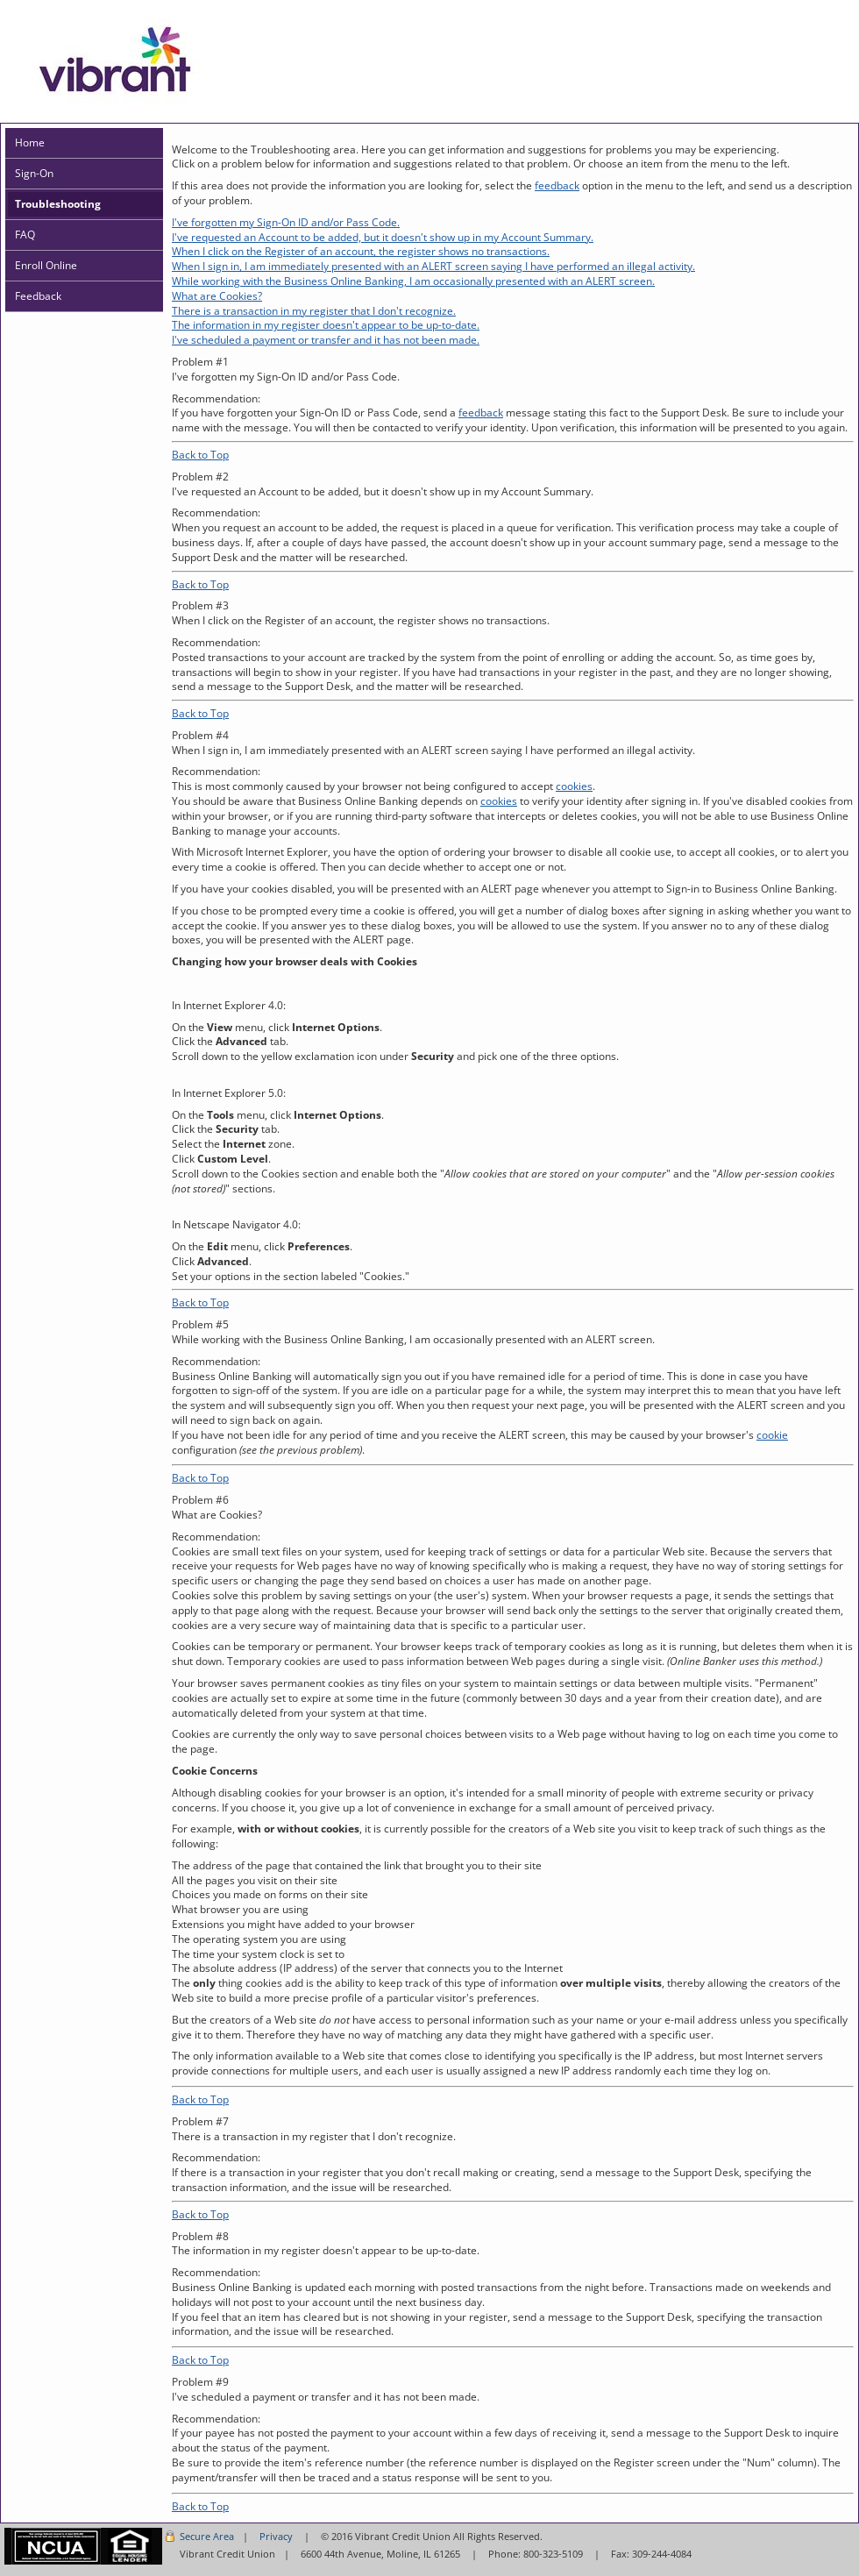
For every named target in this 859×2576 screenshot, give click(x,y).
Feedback (38, 295)
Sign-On (34, 173)
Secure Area (207, 2536)
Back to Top (200, 454)
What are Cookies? (217, 295)
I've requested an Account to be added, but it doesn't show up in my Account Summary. (382, 237)
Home (30, 142)
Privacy (276, 2536)
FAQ (25, 234)
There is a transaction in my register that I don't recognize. (314, 310)
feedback (557, 185)
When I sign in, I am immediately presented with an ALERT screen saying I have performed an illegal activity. (433, 266)
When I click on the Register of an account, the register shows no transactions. (361, 251)
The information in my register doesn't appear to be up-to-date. (325, 324)
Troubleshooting (58, 203)
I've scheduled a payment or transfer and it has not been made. (325, 339)
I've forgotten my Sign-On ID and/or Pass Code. (286, 222)
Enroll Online (46, 265)
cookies (574, 786)
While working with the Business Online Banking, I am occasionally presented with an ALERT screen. (413, 281)
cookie (772, 1434)
